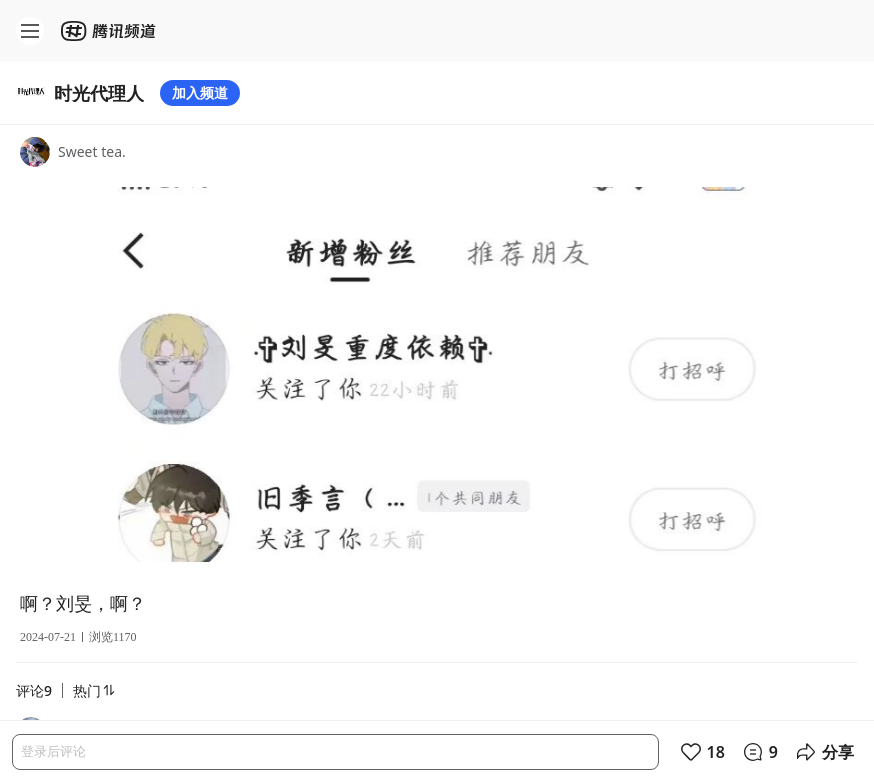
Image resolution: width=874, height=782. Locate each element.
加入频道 (200, 92)
